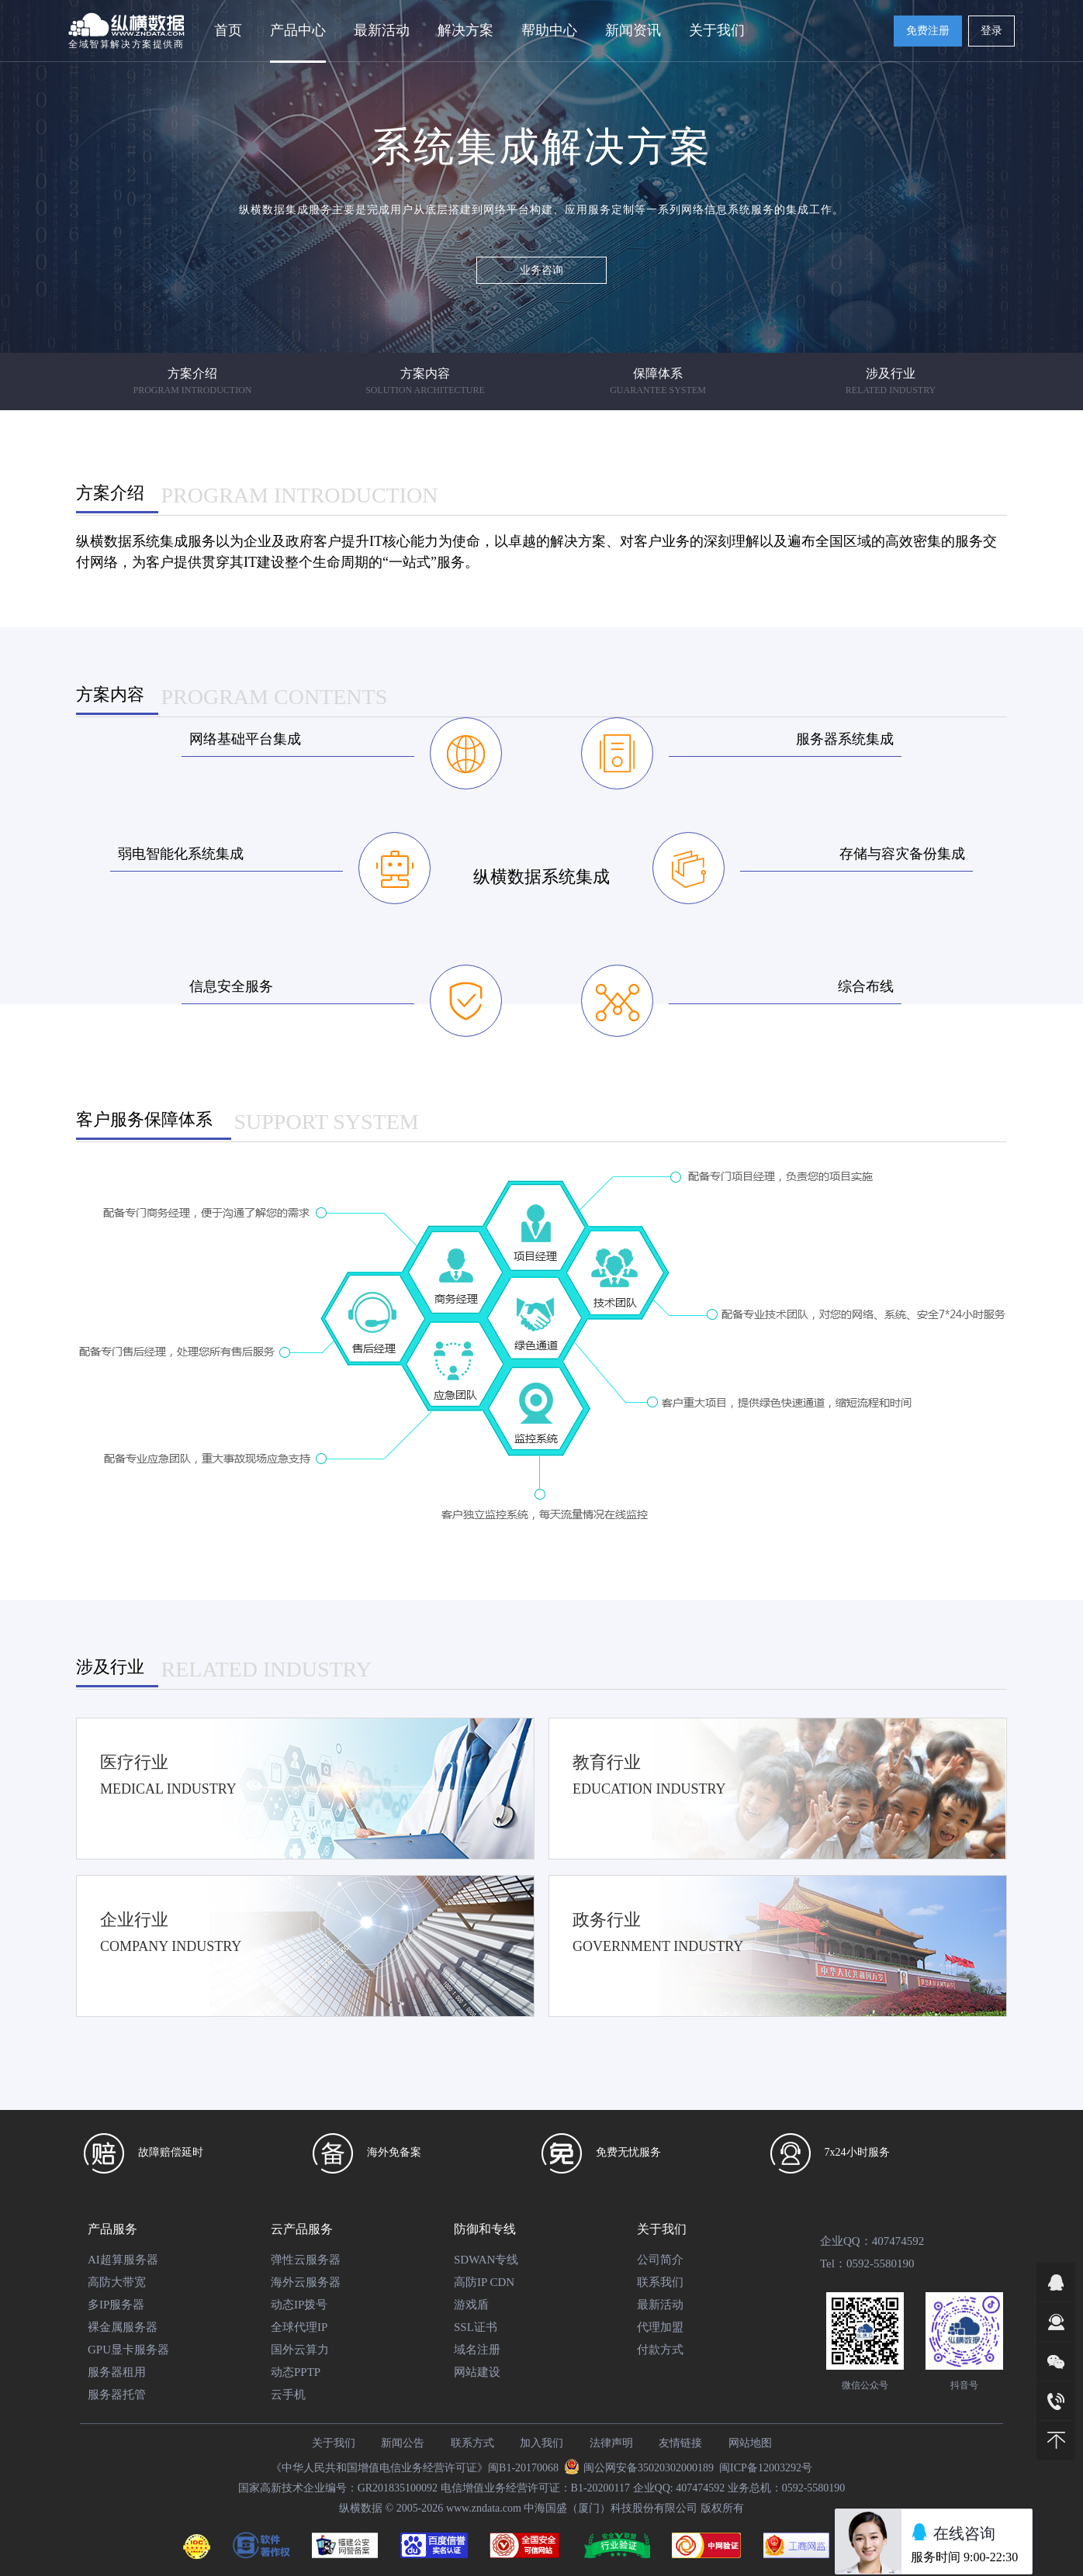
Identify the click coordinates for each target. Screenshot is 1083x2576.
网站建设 (477, 2372)
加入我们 (541, 2443)
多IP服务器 (116, 2304)
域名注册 (477, 2349)
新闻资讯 (633, 30)
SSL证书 (475, 2327)
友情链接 (680, 2443)
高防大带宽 (117, 2282)
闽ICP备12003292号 (765, 2468)
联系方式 (472, 2443)
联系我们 (660, 2282)
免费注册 (928, 30)
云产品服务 (302, 2229)
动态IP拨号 (299, 2304)
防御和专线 (485, 2229)
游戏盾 (471, 2304)
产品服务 (112, 2229)
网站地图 (750, 2443)
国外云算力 (300, 2349)
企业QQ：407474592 (872, 2241)
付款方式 (660, 2349)
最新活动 (382, 30)
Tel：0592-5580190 (867, 2263)
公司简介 (660, 2259)
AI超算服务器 (123, 2259)
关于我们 (662, 2229)
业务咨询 (541, 270)
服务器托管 (117, 2394)
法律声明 (611, 2443)
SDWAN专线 (486, 2259)
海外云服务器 (306, 2282)
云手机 (288, 2394)
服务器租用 (117, 2372)
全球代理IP (299, 2327)
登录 (991, 30)
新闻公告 (402, 2443)
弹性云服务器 (306, 2259)
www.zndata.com (483, 2508)
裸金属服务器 (122, 2327)
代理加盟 (660, 2327)
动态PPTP (295, 2372)
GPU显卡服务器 (128, 2349)
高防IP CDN (484, 2282)
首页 (228, 30)
